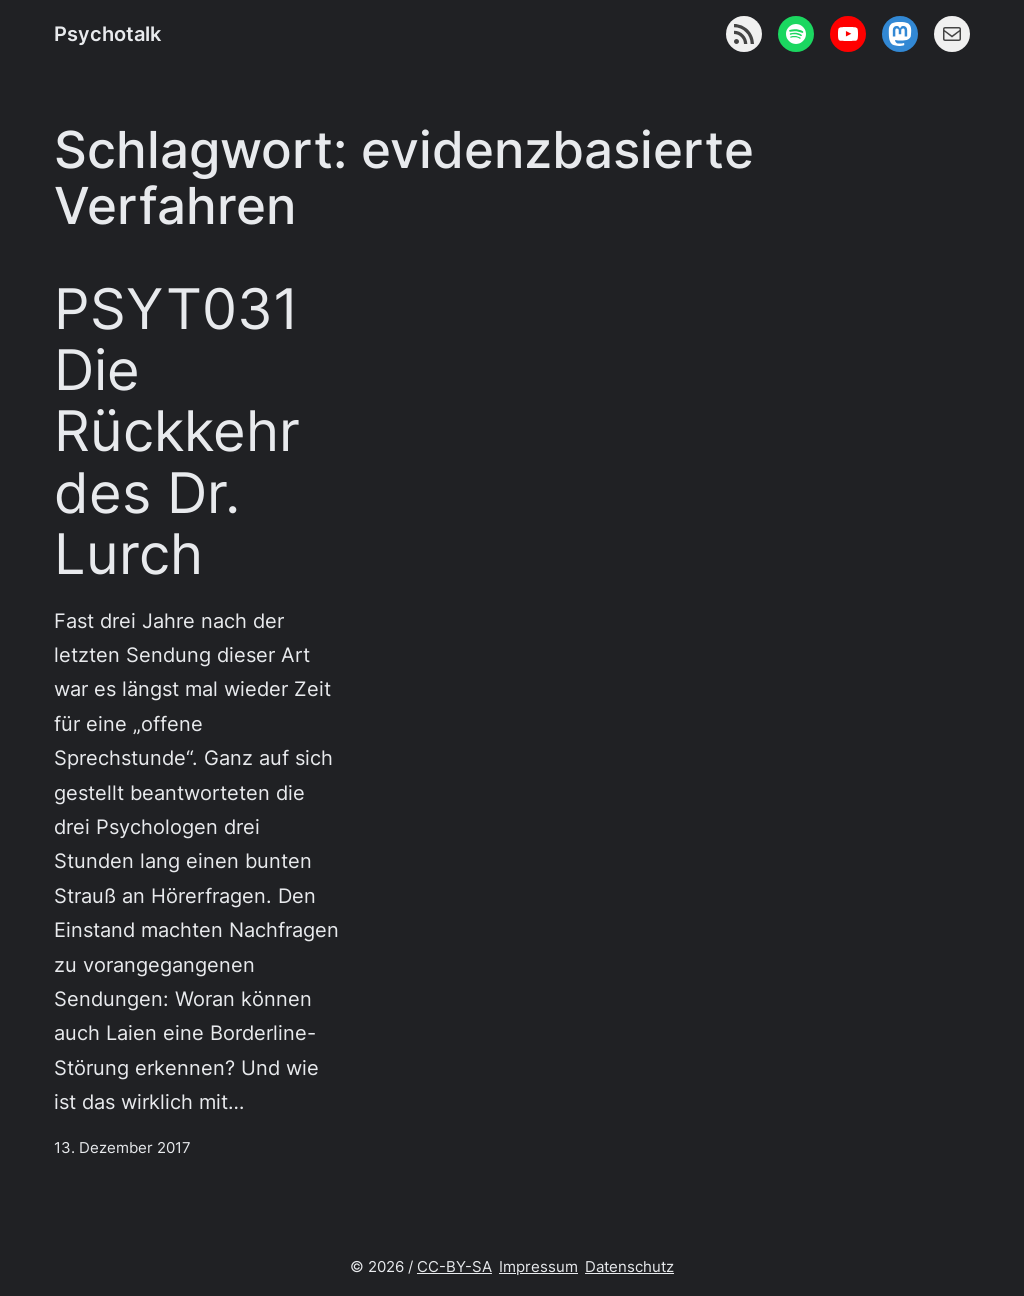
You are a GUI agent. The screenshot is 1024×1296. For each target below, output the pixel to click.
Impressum (538, 1267)
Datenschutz (629, 1267)
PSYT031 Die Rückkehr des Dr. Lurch (177, 430)
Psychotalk (107, 33)
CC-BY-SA (454, 1267)
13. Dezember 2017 (122, 1148)
